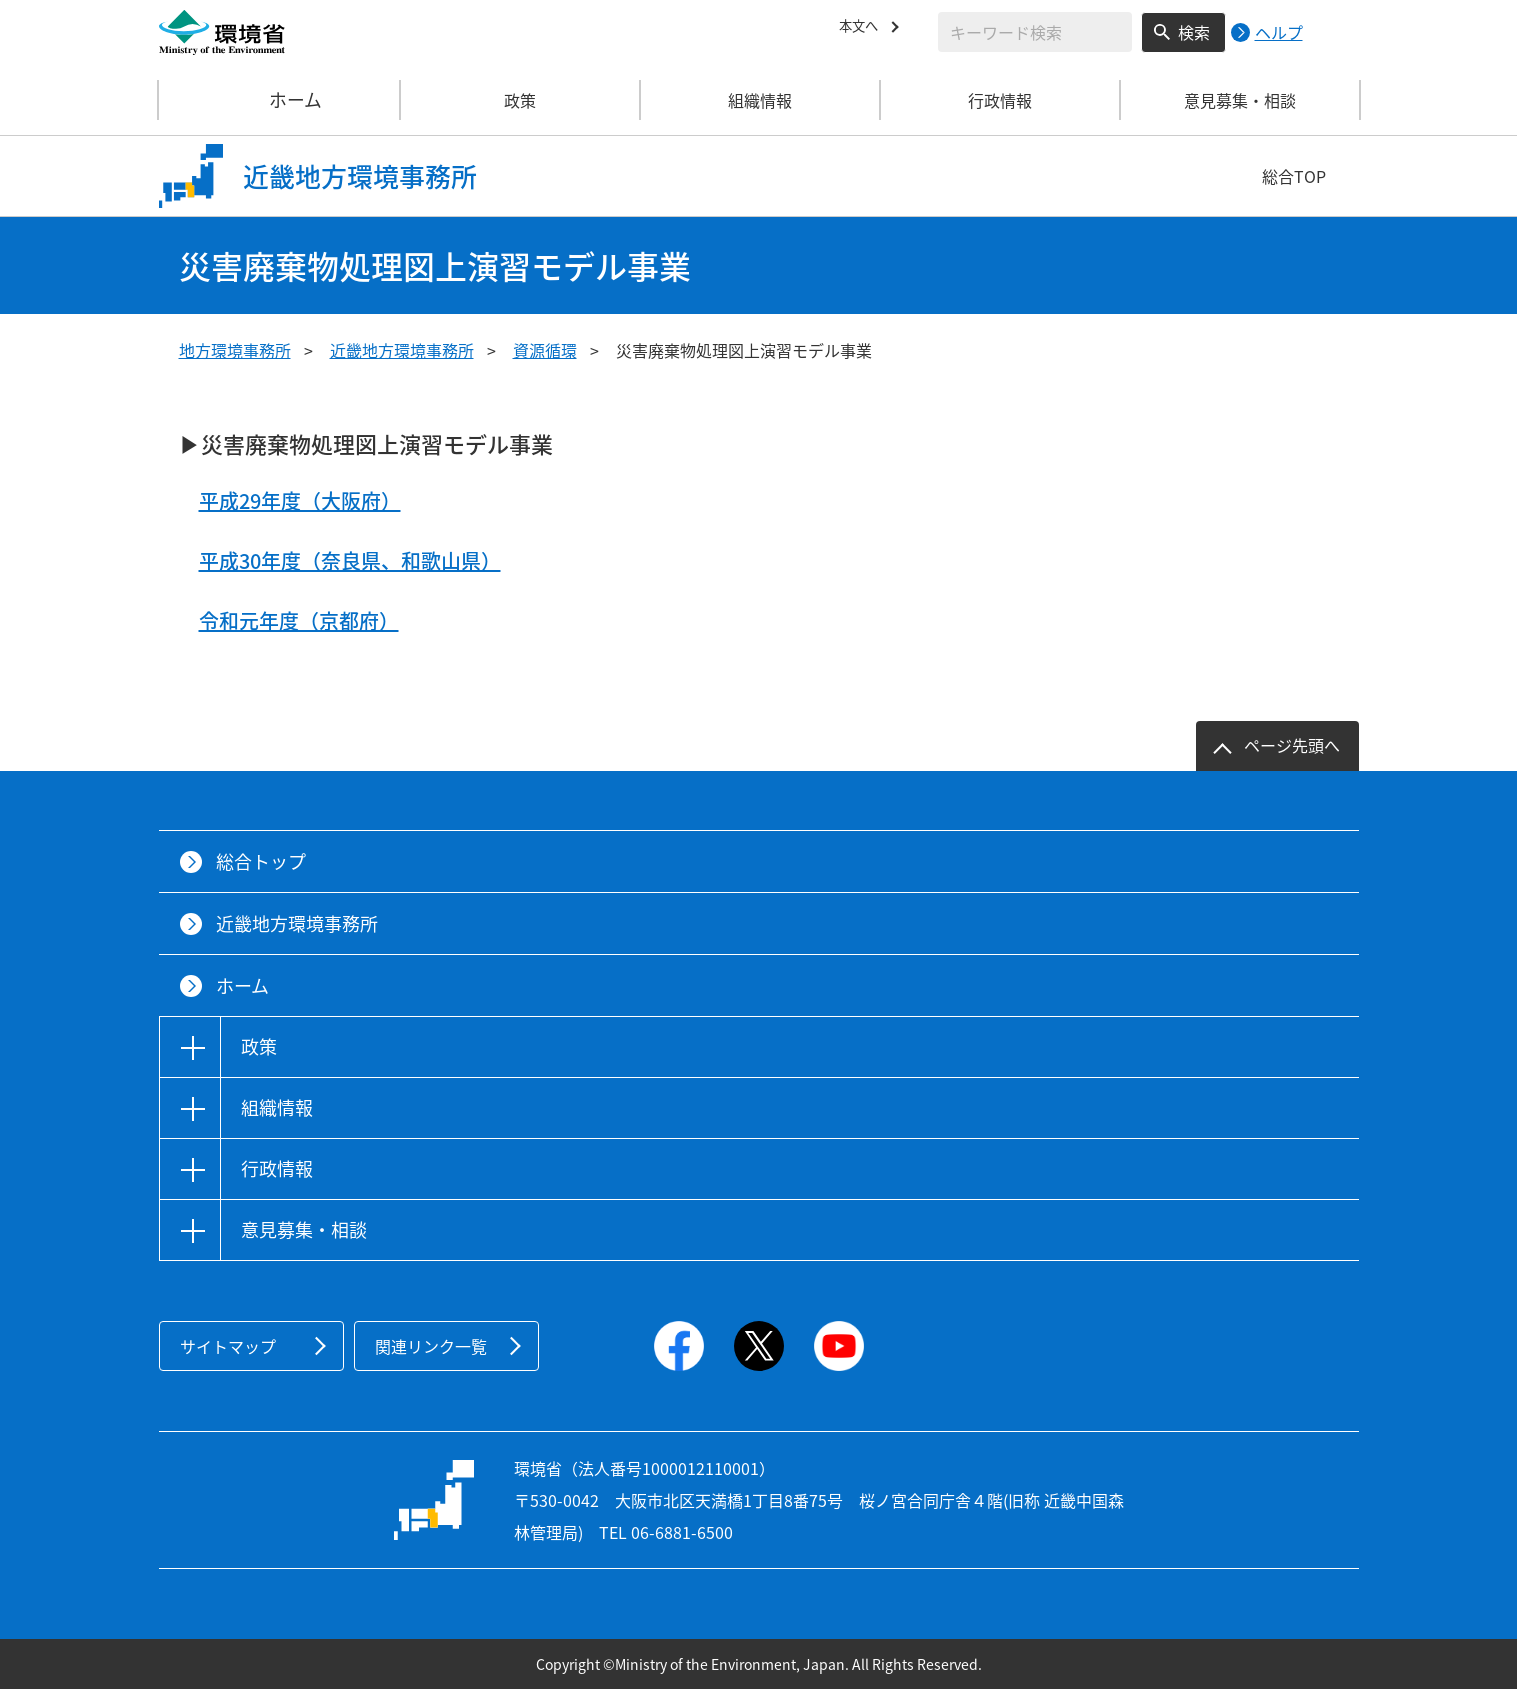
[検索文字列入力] (1035, 32)
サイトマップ (228, 1346)
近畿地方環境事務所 (402, 350)
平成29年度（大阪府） (300, 500)
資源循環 (545, 350)
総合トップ (261, 861)
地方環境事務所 (235, 350)
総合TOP (1294, 176)
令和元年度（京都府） (299, 620)
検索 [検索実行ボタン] (1194, 32)
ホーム (280, 100)
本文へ (863, 29)
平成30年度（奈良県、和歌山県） (350, 560)
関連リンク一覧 (431, 1346)
